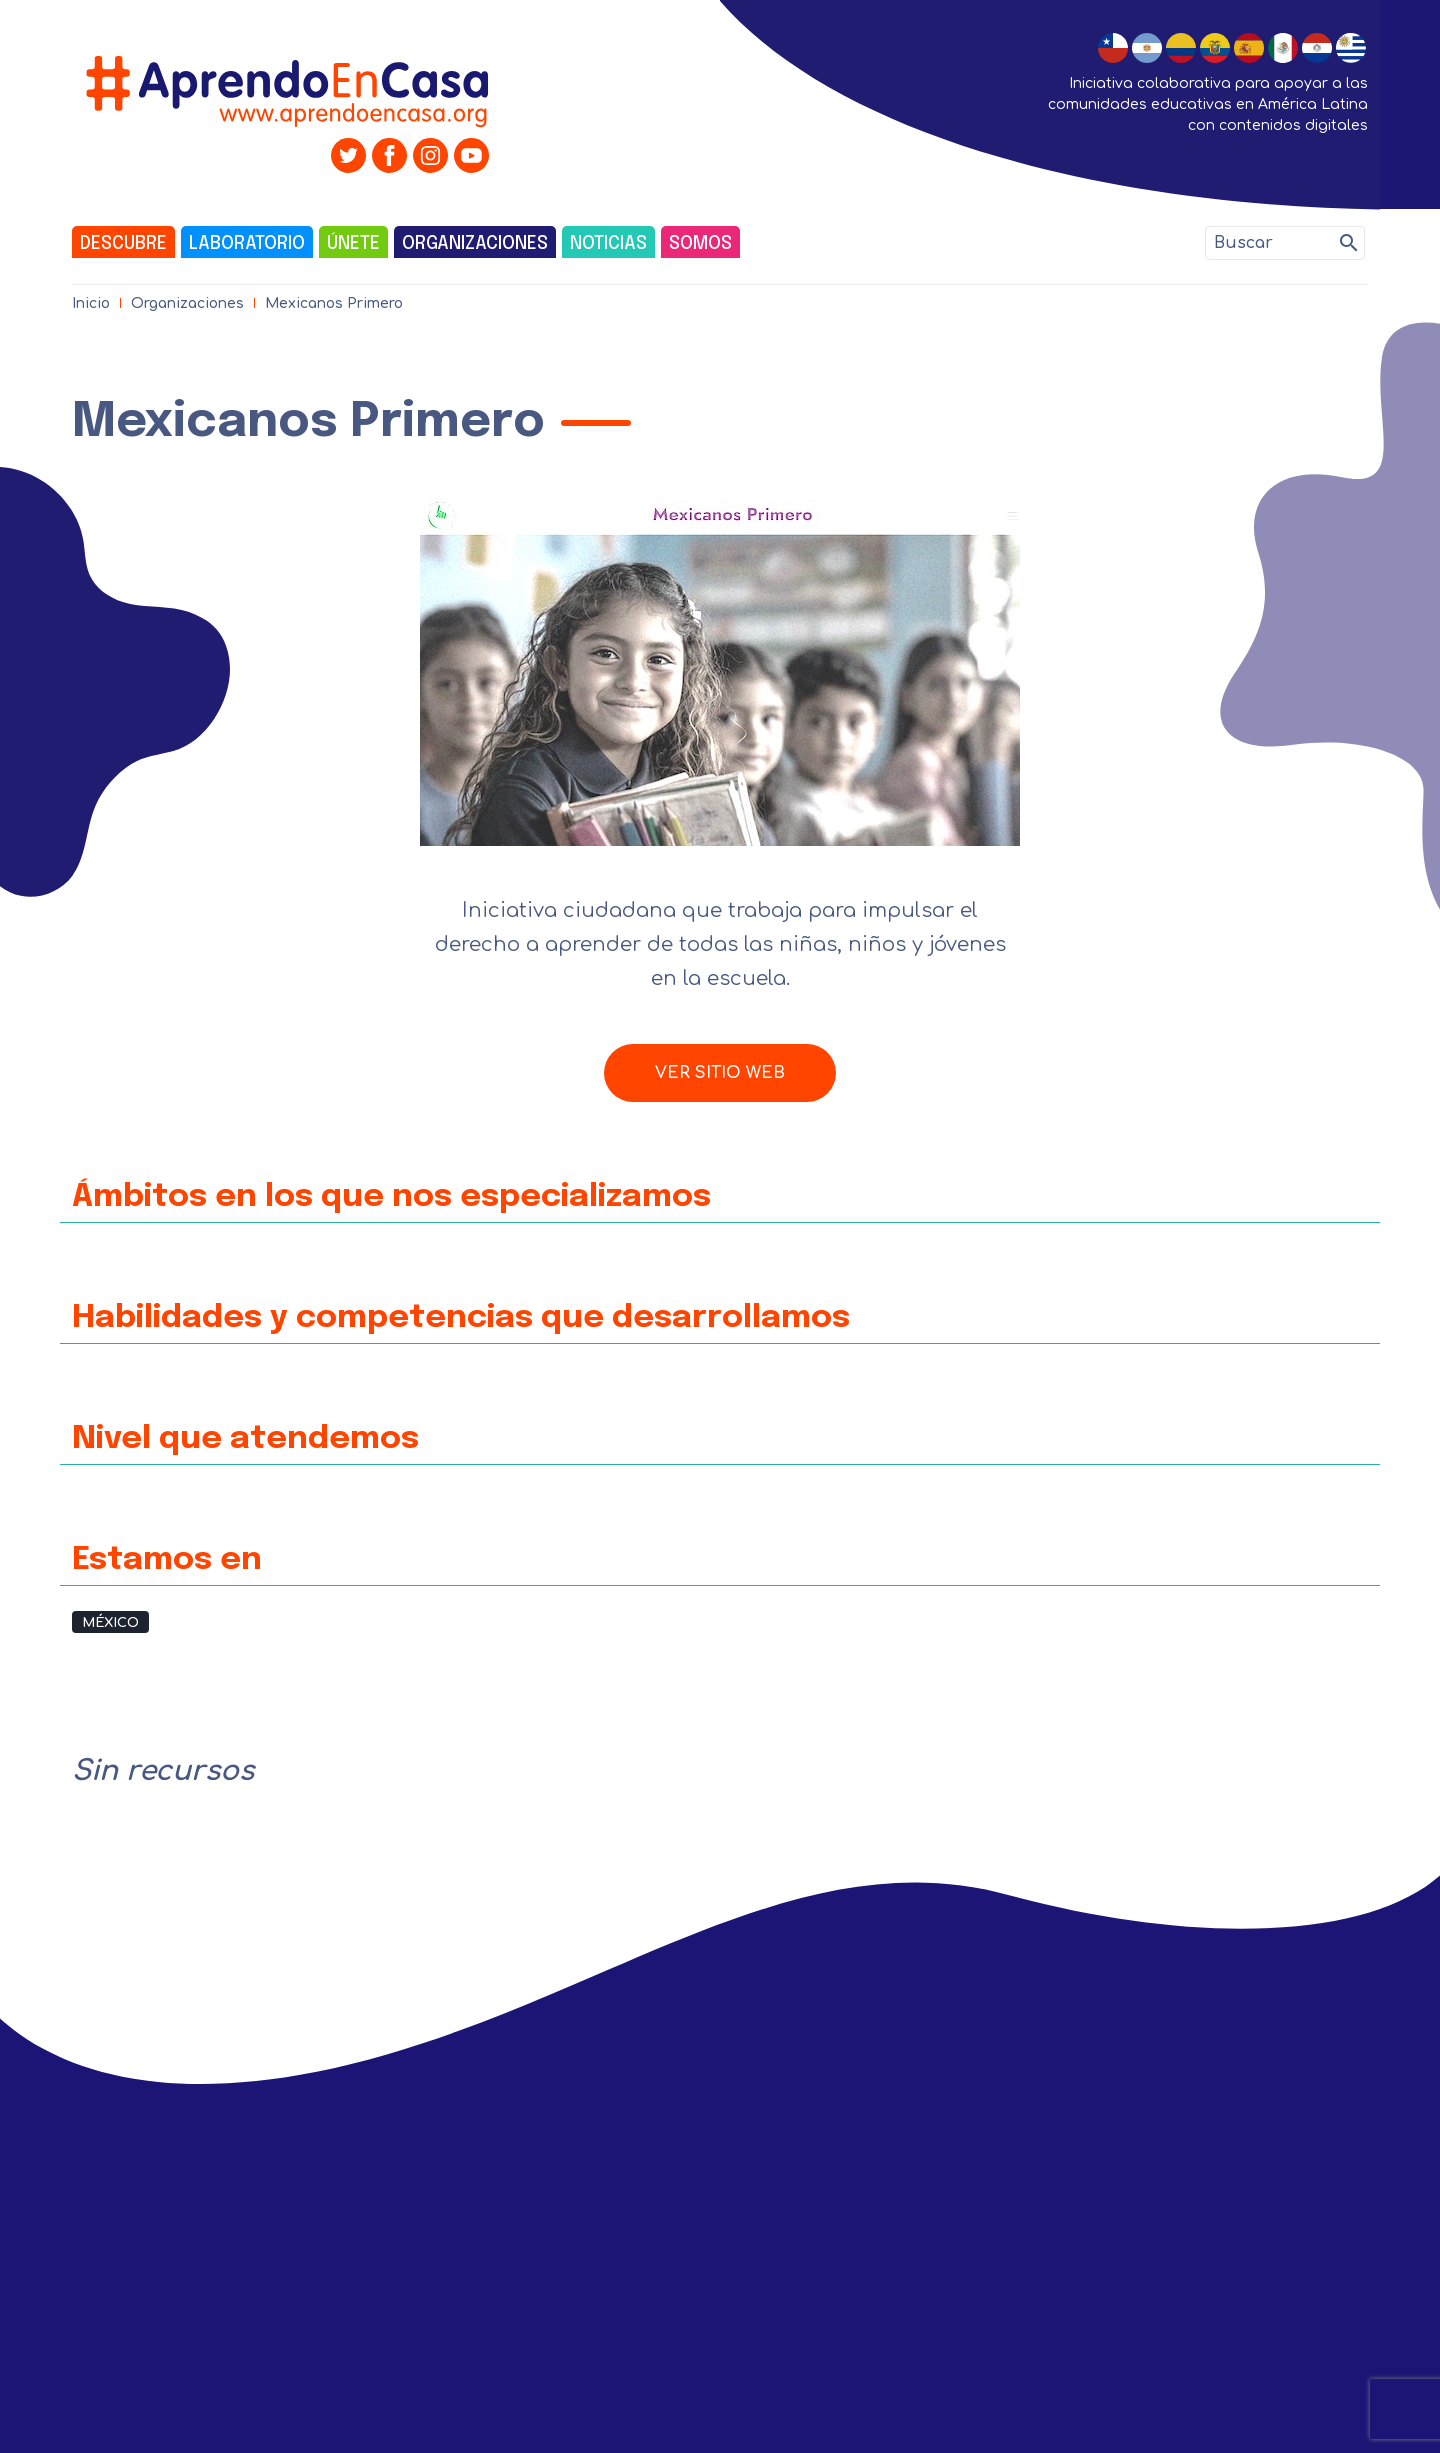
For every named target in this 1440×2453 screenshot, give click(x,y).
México (110, 1623)
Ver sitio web (720, 1073)
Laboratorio (247, 244)
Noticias (608, 244)
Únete (353, 244)
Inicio (91, 303)
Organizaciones (475, 244)
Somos (700, 244)
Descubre (123, 244)
